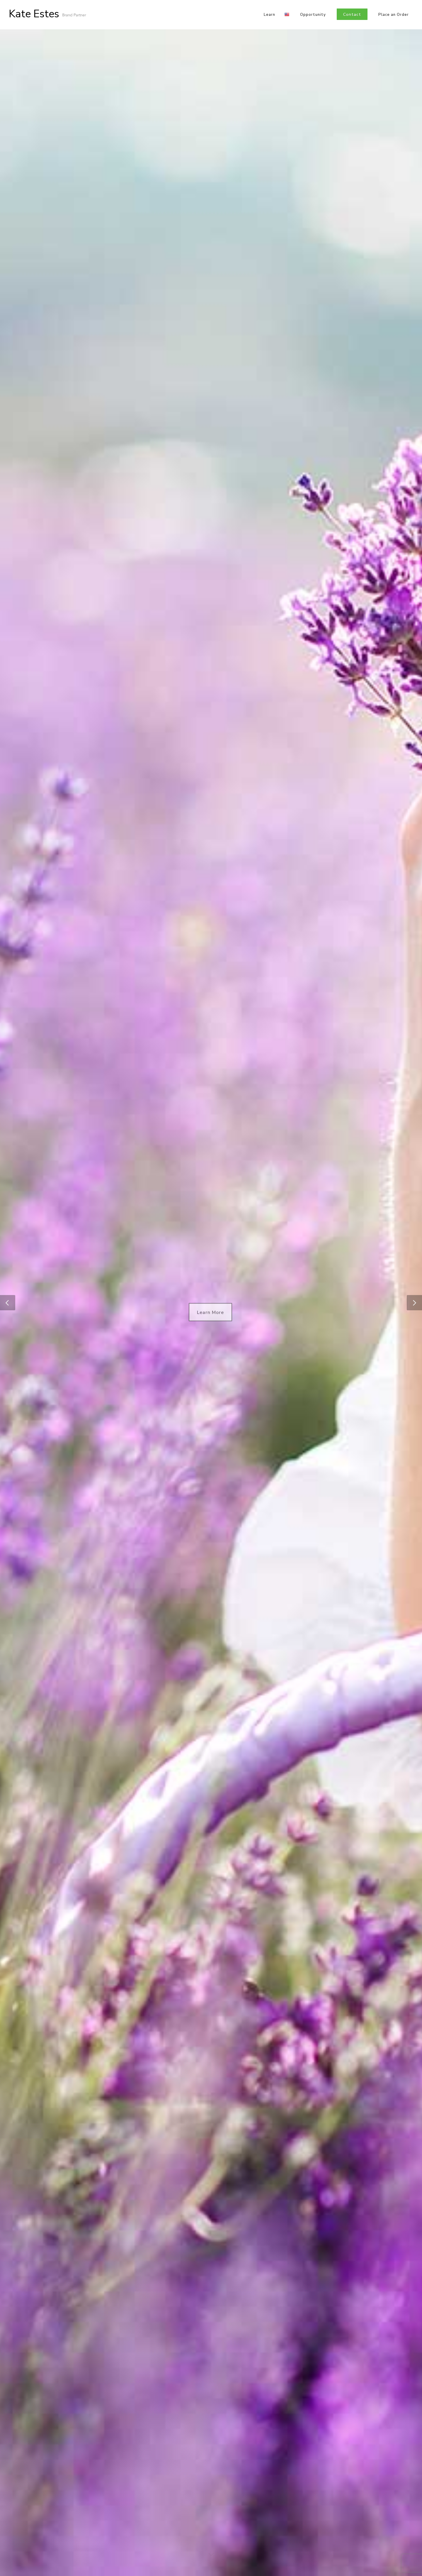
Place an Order (393, 14)
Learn (269, 14)
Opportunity (313, 14)
